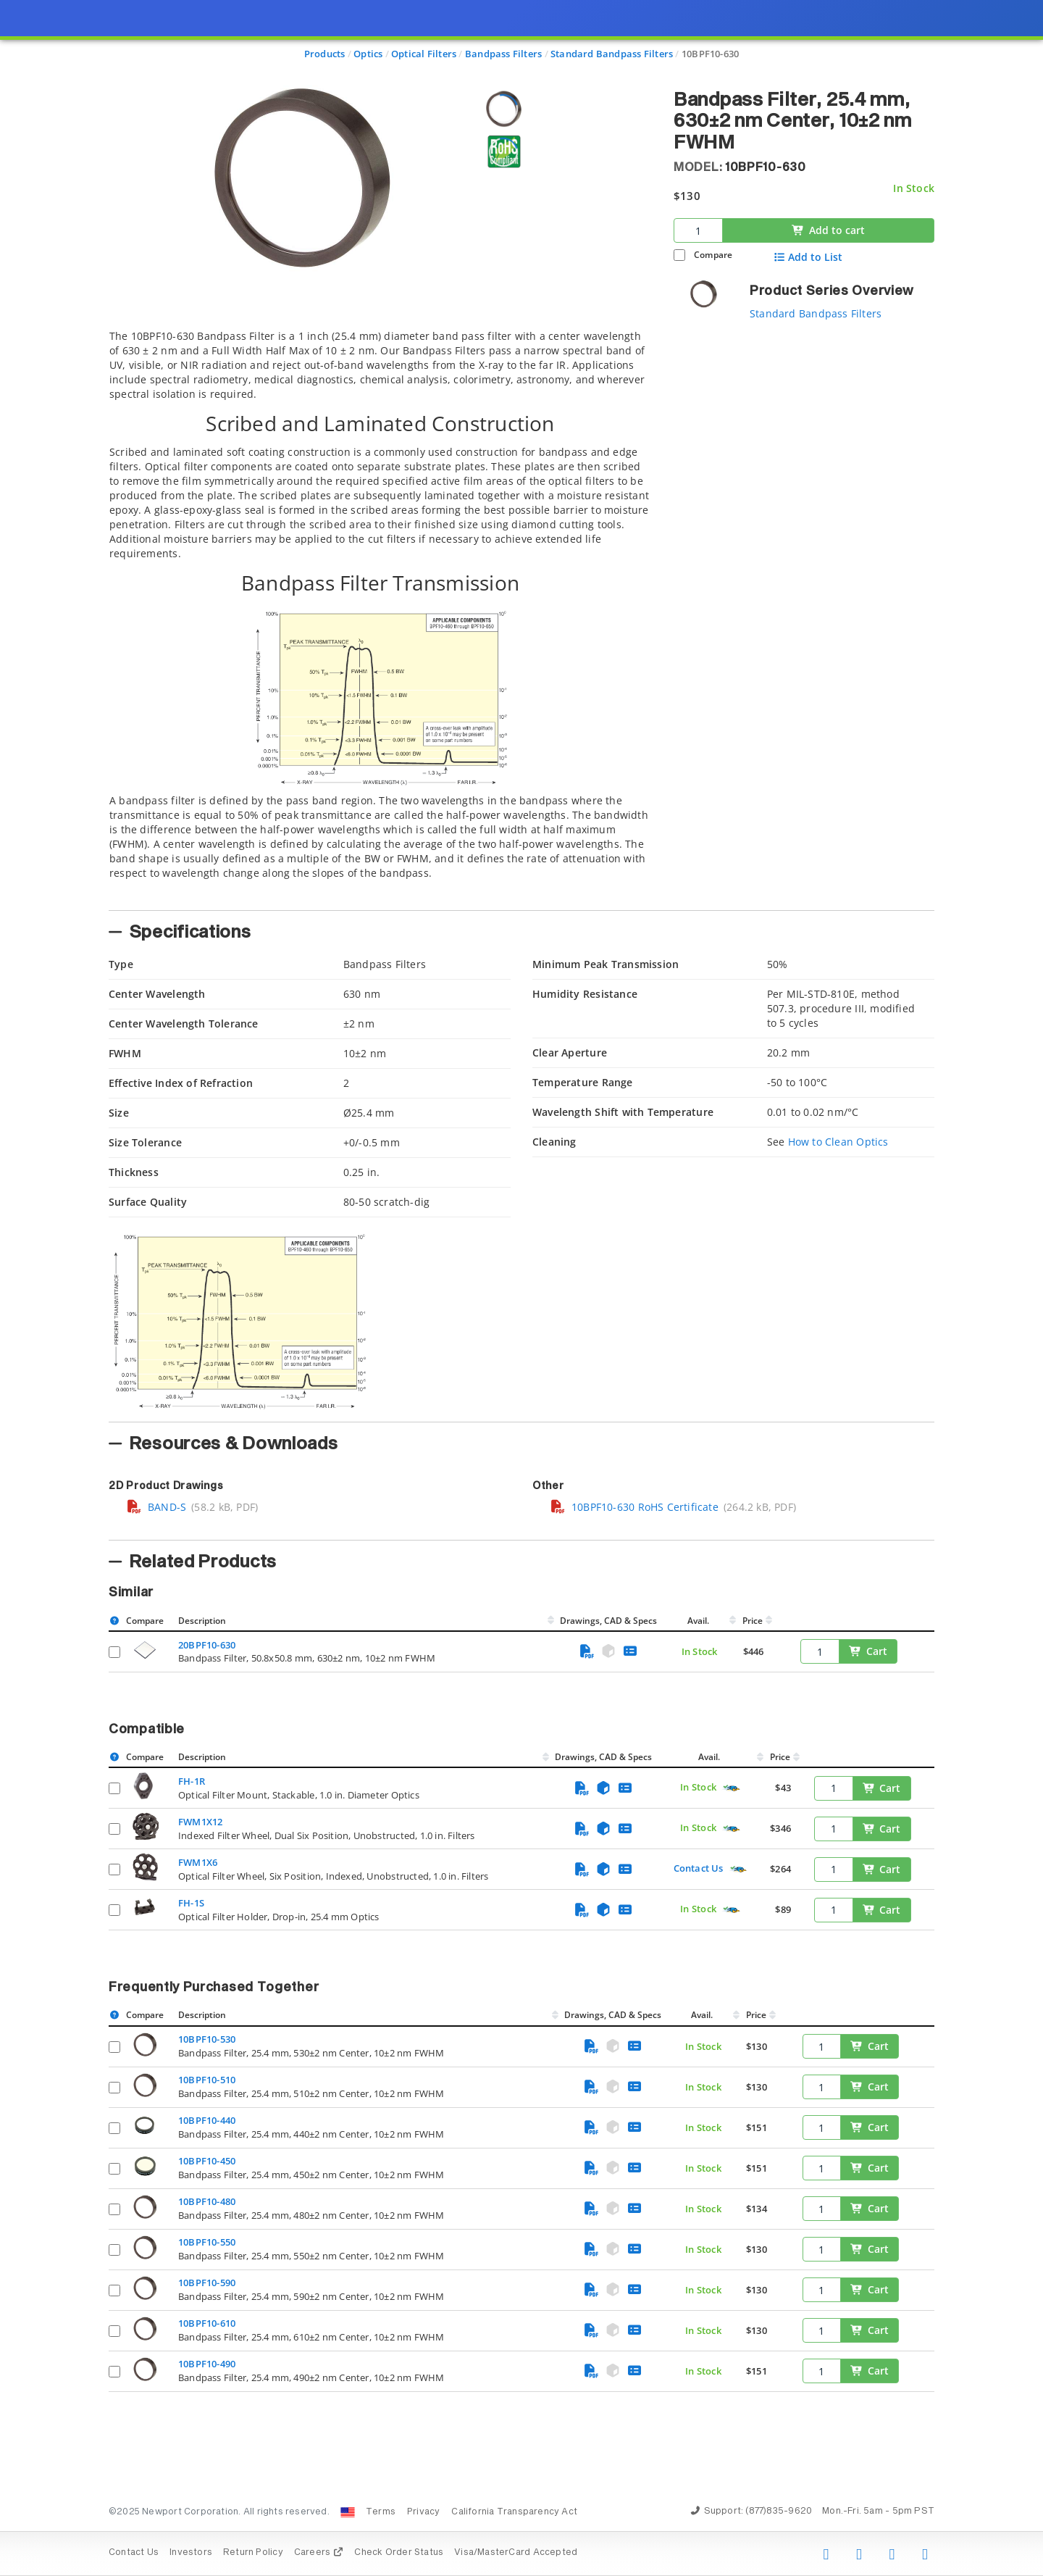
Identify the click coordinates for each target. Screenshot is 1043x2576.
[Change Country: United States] (347, 2512)
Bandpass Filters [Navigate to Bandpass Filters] (503, 53)
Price (752, 1620)
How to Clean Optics (838, 1142)
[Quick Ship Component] (731, 1788)
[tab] (380, 615)
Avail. (699, 1620)
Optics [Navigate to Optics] (367, 53)
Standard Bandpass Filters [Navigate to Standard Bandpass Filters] (611, 53)
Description (202, 1620)
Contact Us (699, 1868)
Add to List (808, 257)
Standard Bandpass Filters (815, 313)
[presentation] (521, 1288)
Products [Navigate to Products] (324, 53)
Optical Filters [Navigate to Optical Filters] (423, 53)
